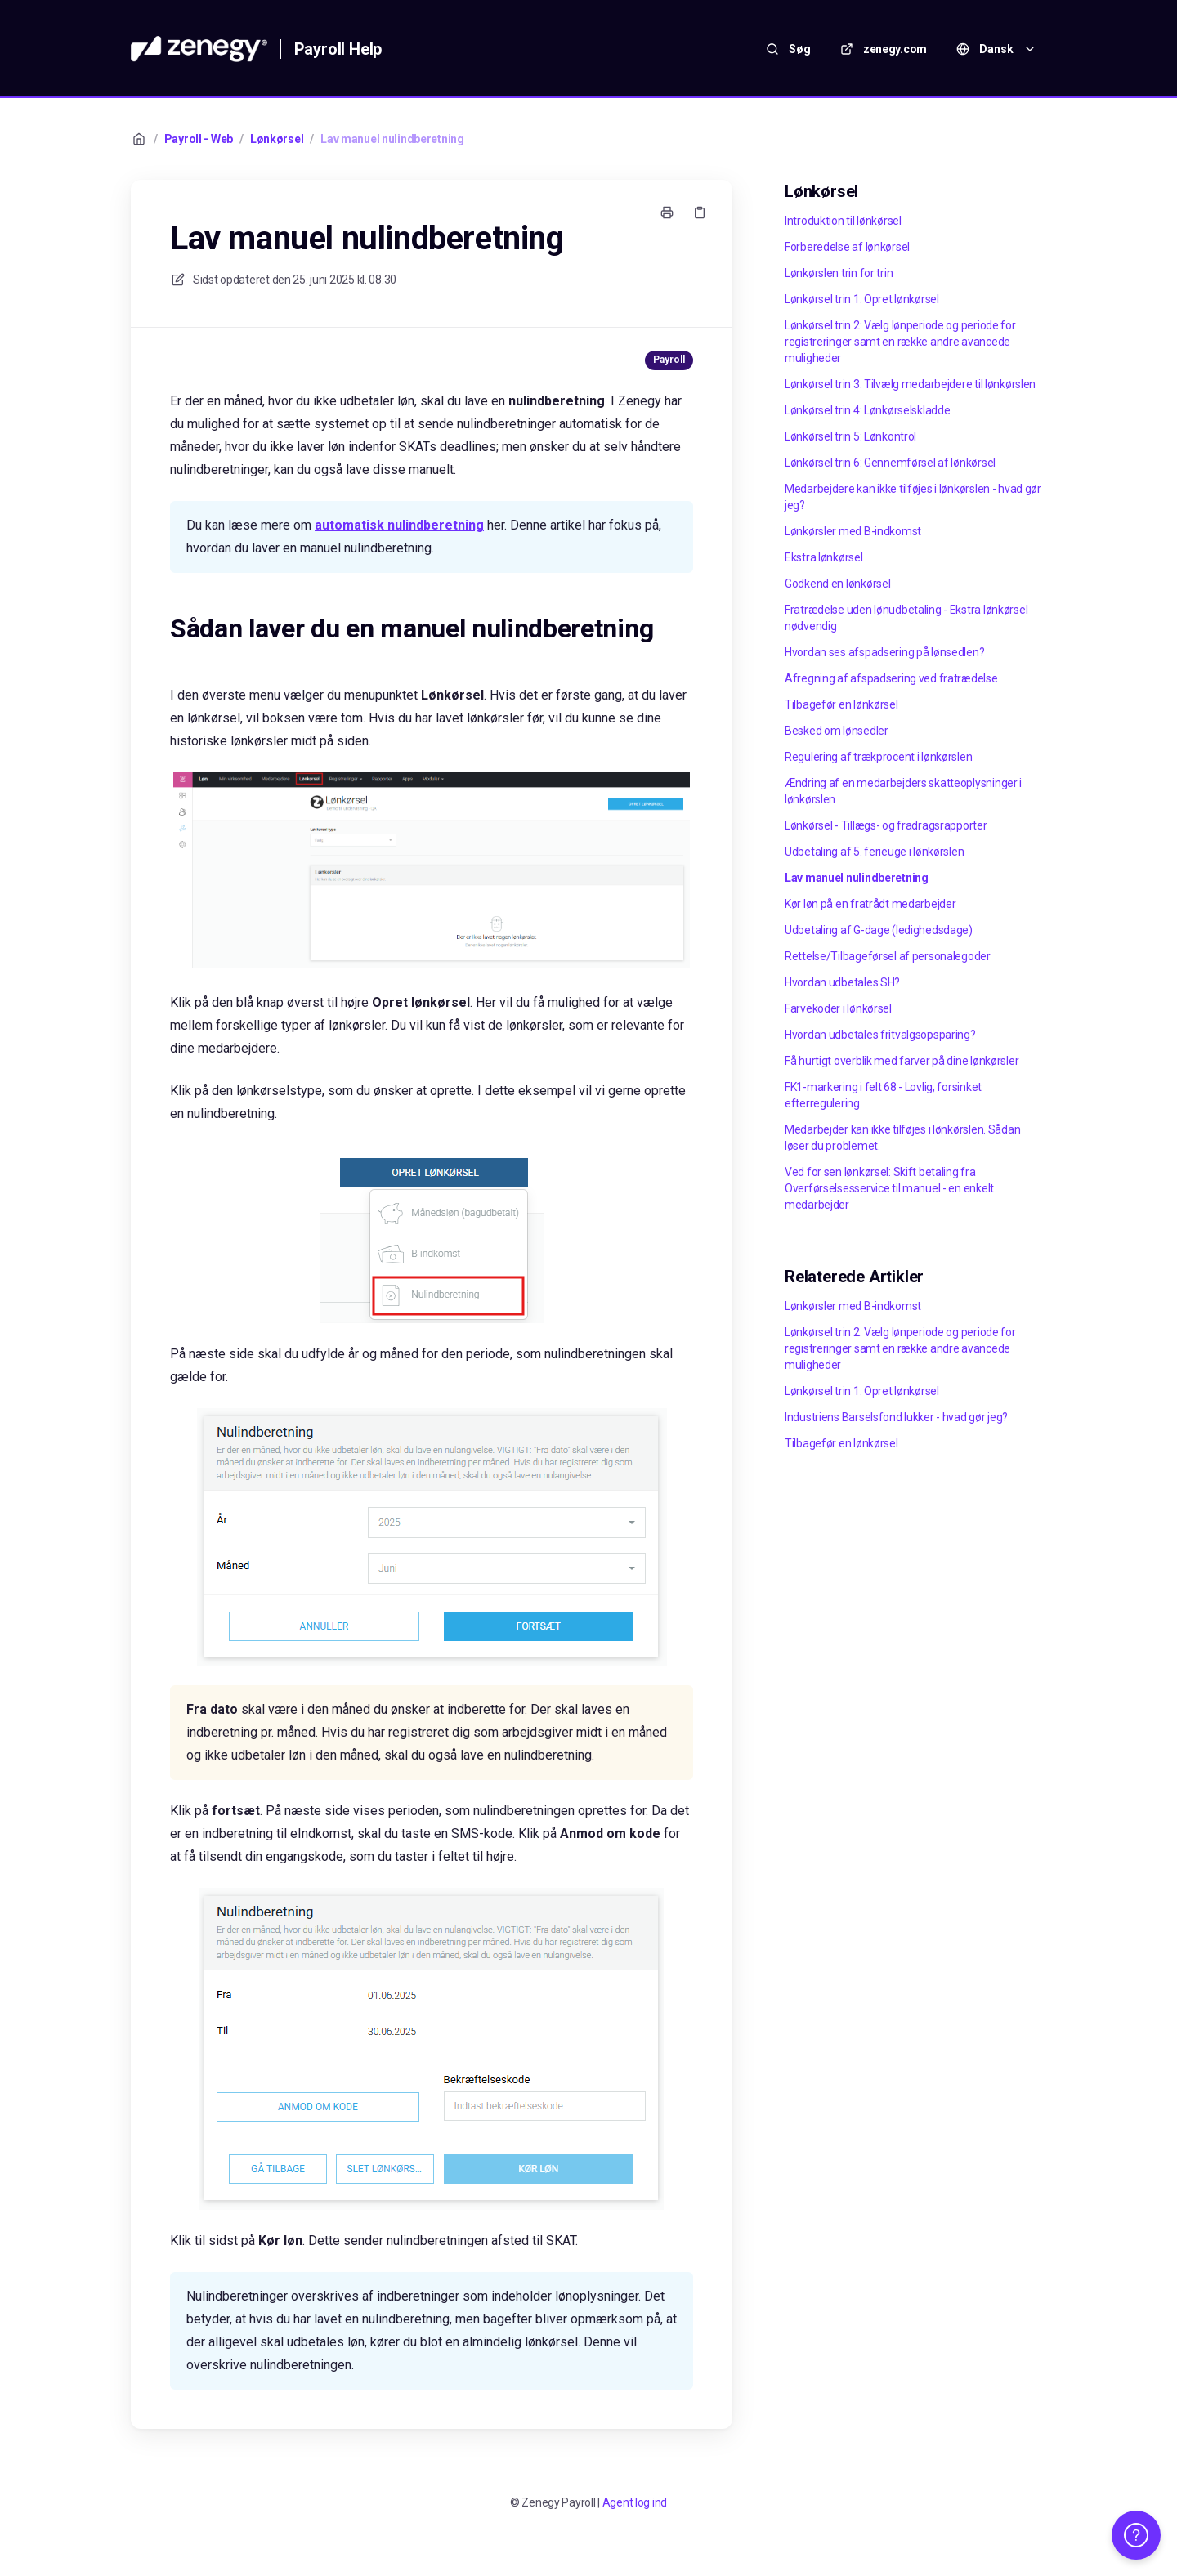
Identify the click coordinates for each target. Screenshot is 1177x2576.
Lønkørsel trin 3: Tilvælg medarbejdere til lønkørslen (910, 384)
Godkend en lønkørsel (837, 583)
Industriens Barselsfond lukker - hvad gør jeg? (896, 1417)
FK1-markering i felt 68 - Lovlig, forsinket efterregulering (883, 1095)
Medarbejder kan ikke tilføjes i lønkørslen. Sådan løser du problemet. (902, 1137)
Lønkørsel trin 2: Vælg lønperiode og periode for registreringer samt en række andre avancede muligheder (900, 341)
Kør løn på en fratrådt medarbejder (870, 903)
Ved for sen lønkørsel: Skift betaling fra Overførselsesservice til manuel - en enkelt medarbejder (889, 1188)
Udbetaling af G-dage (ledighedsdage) (879, 930)
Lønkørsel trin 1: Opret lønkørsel (862, 299)
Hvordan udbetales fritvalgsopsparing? (880, 1034)
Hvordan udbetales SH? (842, 982)
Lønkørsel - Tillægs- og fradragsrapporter (886, 825)
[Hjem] (199, 49)
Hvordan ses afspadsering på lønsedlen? (884, 652)
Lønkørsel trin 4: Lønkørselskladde (867, 410)
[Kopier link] (700, 212)
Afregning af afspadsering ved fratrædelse (891, 678)
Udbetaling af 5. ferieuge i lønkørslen (874, 851)
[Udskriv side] (667, 212)
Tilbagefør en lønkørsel (841, 704)
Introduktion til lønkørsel (843, 220)
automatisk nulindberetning (399, 525)
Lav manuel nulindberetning (392, 138)
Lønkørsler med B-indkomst (853, 531)
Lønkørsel (276, 138)
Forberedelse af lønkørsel (847, 246)
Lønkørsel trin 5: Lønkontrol (850, 436)
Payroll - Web (198, 138)
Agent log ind (634, 2502)
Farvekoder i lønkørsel (838, 1008)
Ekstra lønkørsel (824, 557)
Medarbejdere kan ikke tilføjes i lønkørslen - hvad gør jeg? (913, 497)
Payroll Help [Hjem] (338, 49)
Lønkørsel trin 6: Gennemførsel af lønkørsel (890, 462)
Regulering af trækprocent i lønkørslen (878, 756)
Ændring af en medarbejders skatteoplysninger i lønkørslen (903, 791)
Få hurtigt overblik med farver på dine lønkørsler (901, 1060)
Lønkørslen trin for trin (839, 273)
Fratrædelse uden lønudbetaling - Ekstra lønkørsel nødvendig (906, 618)
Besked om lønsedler (836, 730)
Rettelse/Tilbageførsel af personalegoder (888, 956)
